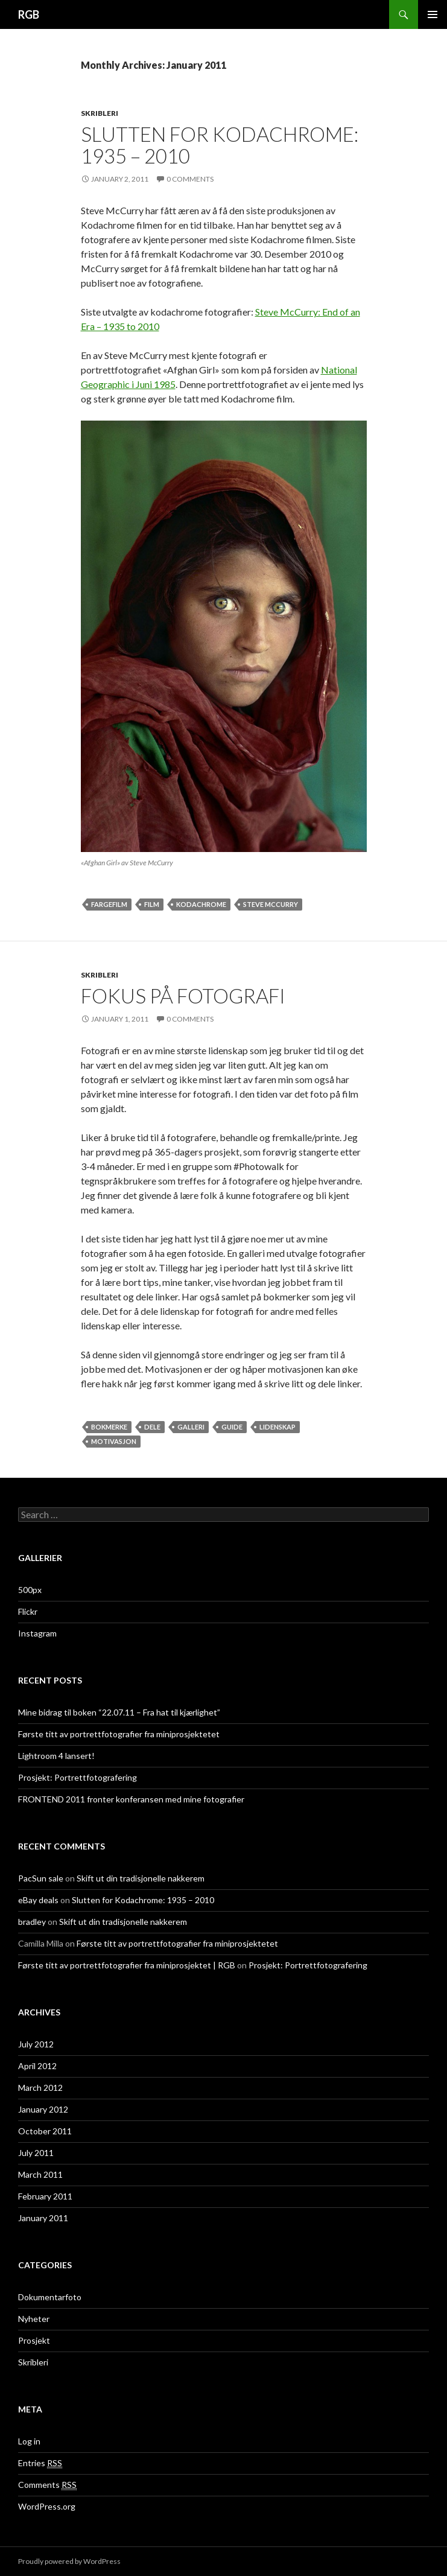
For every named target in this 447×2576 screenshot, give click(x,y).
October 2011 (45, 2131)
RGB (28, 14)
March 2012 (40, 2087)
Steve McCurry (270, 904)
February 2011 (45, 2196)
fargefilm (109, 904)
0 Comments (190, 178)
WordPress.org (46, 2506)
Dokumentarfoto (49, 2297)
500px (30, 1590)
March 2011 (40, 2174)
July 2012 (36, 2044)
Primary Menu (432, 14)
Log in (29, 2441)
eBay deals (38, 1900)
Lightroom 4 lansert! (56, 1756)
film (151, 904)
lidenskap (277, 1427)
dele (152, 1427)
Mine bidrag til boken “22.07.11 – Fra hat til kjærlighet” (119, 1712)
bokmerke (109, 1427)
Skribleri (99, 113)
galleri (190, 1427)
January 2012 (43, 2109)
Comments (47, 2484)
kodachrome (201, 904)
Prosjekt (34, 2340)
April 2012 (37, 2066)
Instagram (37, 1633)
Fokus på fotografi (183, 996)
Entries (40, 2463)
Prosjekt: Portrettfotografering (77, 1777)
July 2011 (36, 2153)
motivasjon (113, 1441)
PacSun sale (40, 1878)
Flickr (27, 1611)
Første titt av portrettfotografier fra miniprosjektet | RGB (126, 1965)
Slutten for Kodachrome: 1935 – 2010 (219, 145)
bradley (32, 1921)
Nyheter (33, 2319)
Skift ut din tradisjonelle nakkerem (140, 1878)
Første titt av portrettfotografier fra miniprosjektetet (119, 1734)
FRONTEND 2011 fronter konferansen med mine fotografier (131, 1799)
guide (232, 1427)
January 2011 (43, 2218)
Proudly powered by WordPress (69, 2561)
